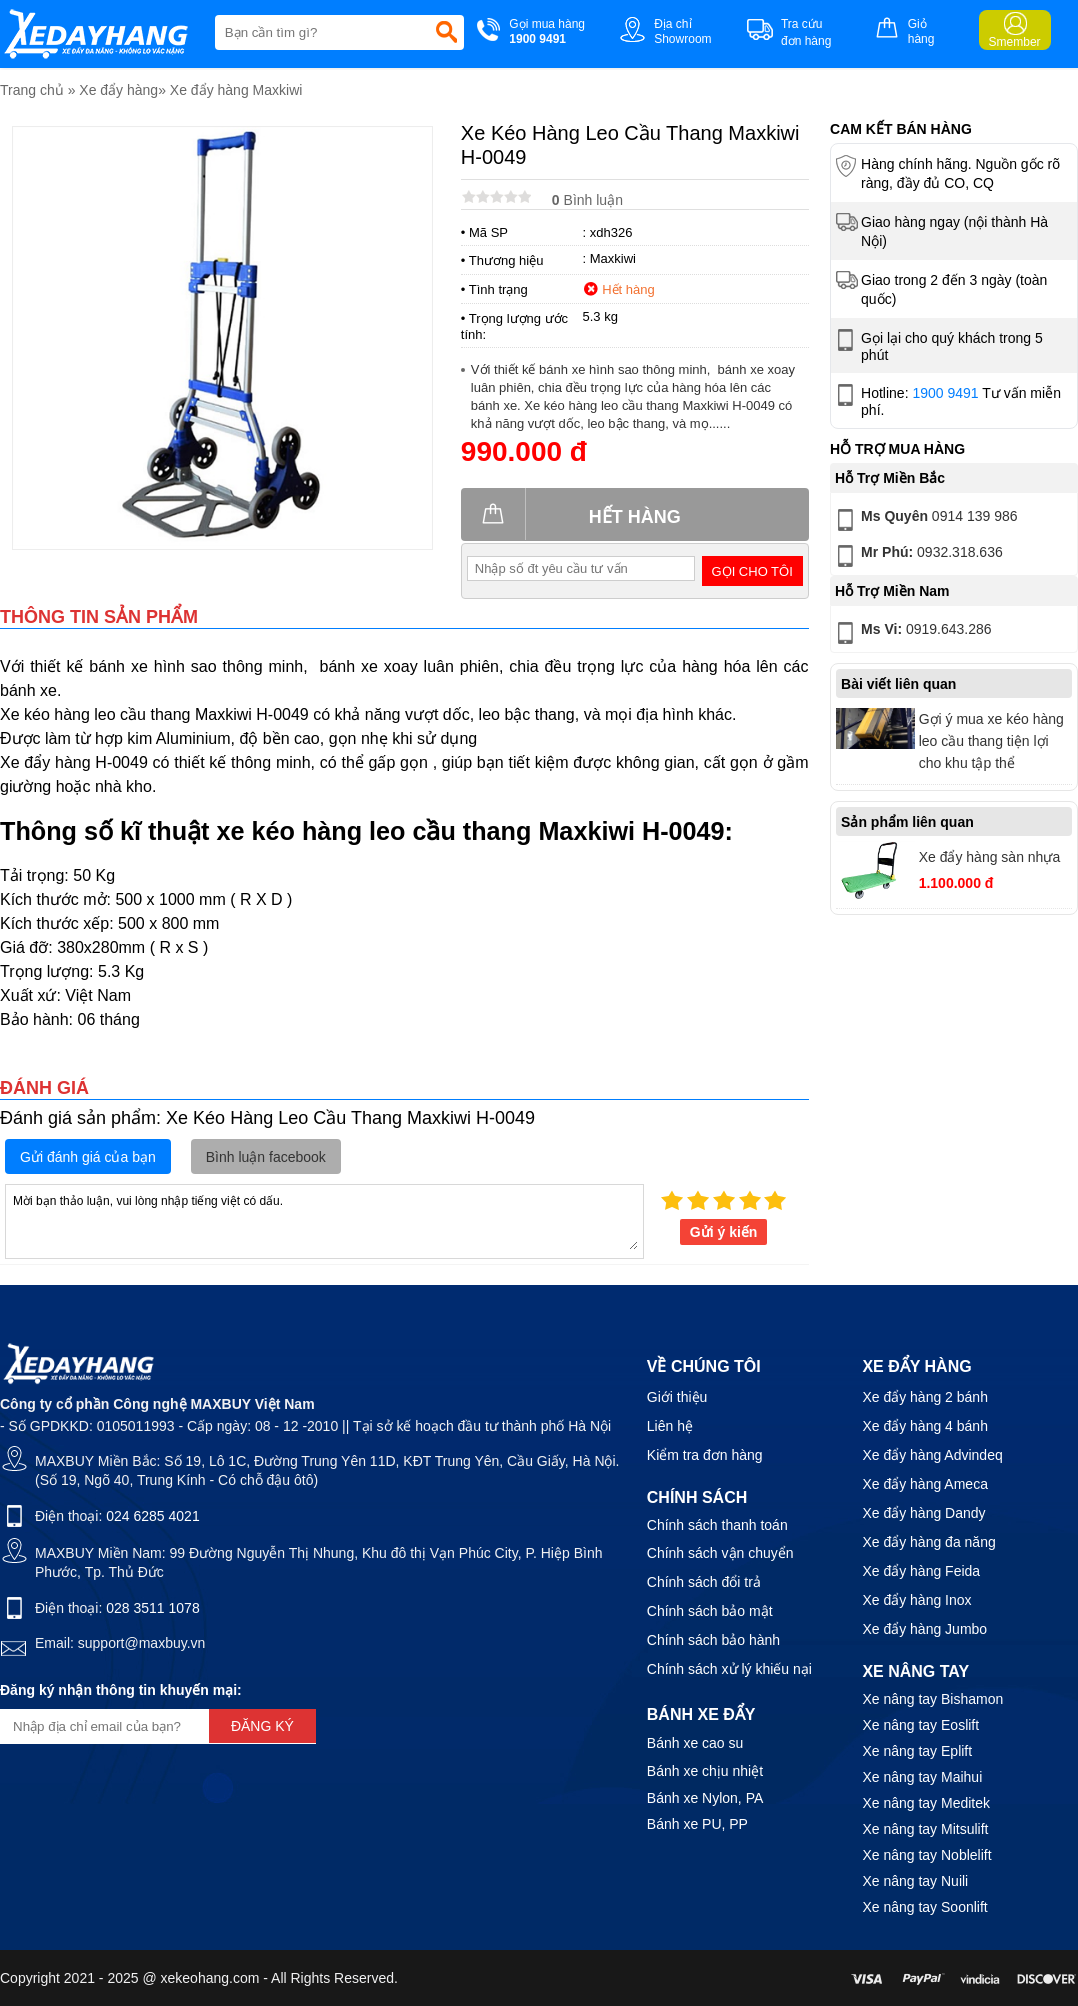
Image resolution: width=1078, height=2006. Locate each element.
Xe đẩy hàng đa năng (928, 1542)
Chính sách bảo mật (710, 1611)
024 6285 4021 (152, 1516)
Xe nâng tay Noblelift (926, 1855)
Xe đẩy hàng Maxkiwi (236, 90)
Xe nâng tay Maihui (922, 1777)
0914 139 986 (924, 520)
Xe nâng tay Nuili (915, 1881)
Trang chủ (32, 90)
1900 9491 (945, 393)
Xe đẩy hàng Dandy (923, 1513)
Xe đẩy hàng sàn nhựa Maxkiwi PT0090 (990, 859)
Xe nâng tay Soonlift (924, 1907)
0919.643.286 (912, 633)
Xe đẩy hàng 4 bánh (925, 1426)
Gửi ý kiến (724, 1232)
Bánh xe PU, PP (697, 1824)
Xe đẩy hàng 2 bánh (925, 1397)
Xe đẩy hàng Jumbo (924, 1629)
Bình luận (587, 200)
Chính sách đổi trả (704, 1582)
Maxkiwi (613, 258)
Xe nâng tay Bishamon (932, 1699)
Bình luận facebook (266, 1157)
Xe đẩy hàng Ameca (925, 1484)
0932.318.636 (917, 556)
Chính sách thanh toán (717, 1525)
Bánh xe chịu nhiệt (705, 1771)
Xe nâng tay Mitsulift (925, 1829)
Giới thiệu (677, 1397)
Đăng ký (262, 1726)
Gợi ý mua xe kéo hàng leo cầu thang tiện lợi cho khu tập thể (991, 741)
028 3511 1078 (152, 1608)
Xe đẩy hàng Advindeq (932, 1455)
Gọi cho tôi (752, 571)
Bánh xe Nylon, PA (705, 1798)
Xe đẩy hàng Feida (921, 1571)
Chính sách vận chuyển (720, 1553)
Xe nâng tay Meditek (926, 1803)
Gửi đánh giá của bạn (88, 1157)
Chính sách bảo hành (713, 1640)
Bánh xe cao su (695, 1743)
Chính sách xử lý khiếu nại (729, 1669)
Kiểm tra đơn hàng (705, 1455)
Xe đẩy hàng (118, 90)
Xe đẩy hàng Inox (916, 1600)
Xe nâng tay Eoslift (920, 1725)
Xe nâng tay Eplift (917, 1751)
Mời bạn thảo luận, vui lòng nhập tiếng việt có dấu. (324, 1220)
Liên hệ (670, 1426)
